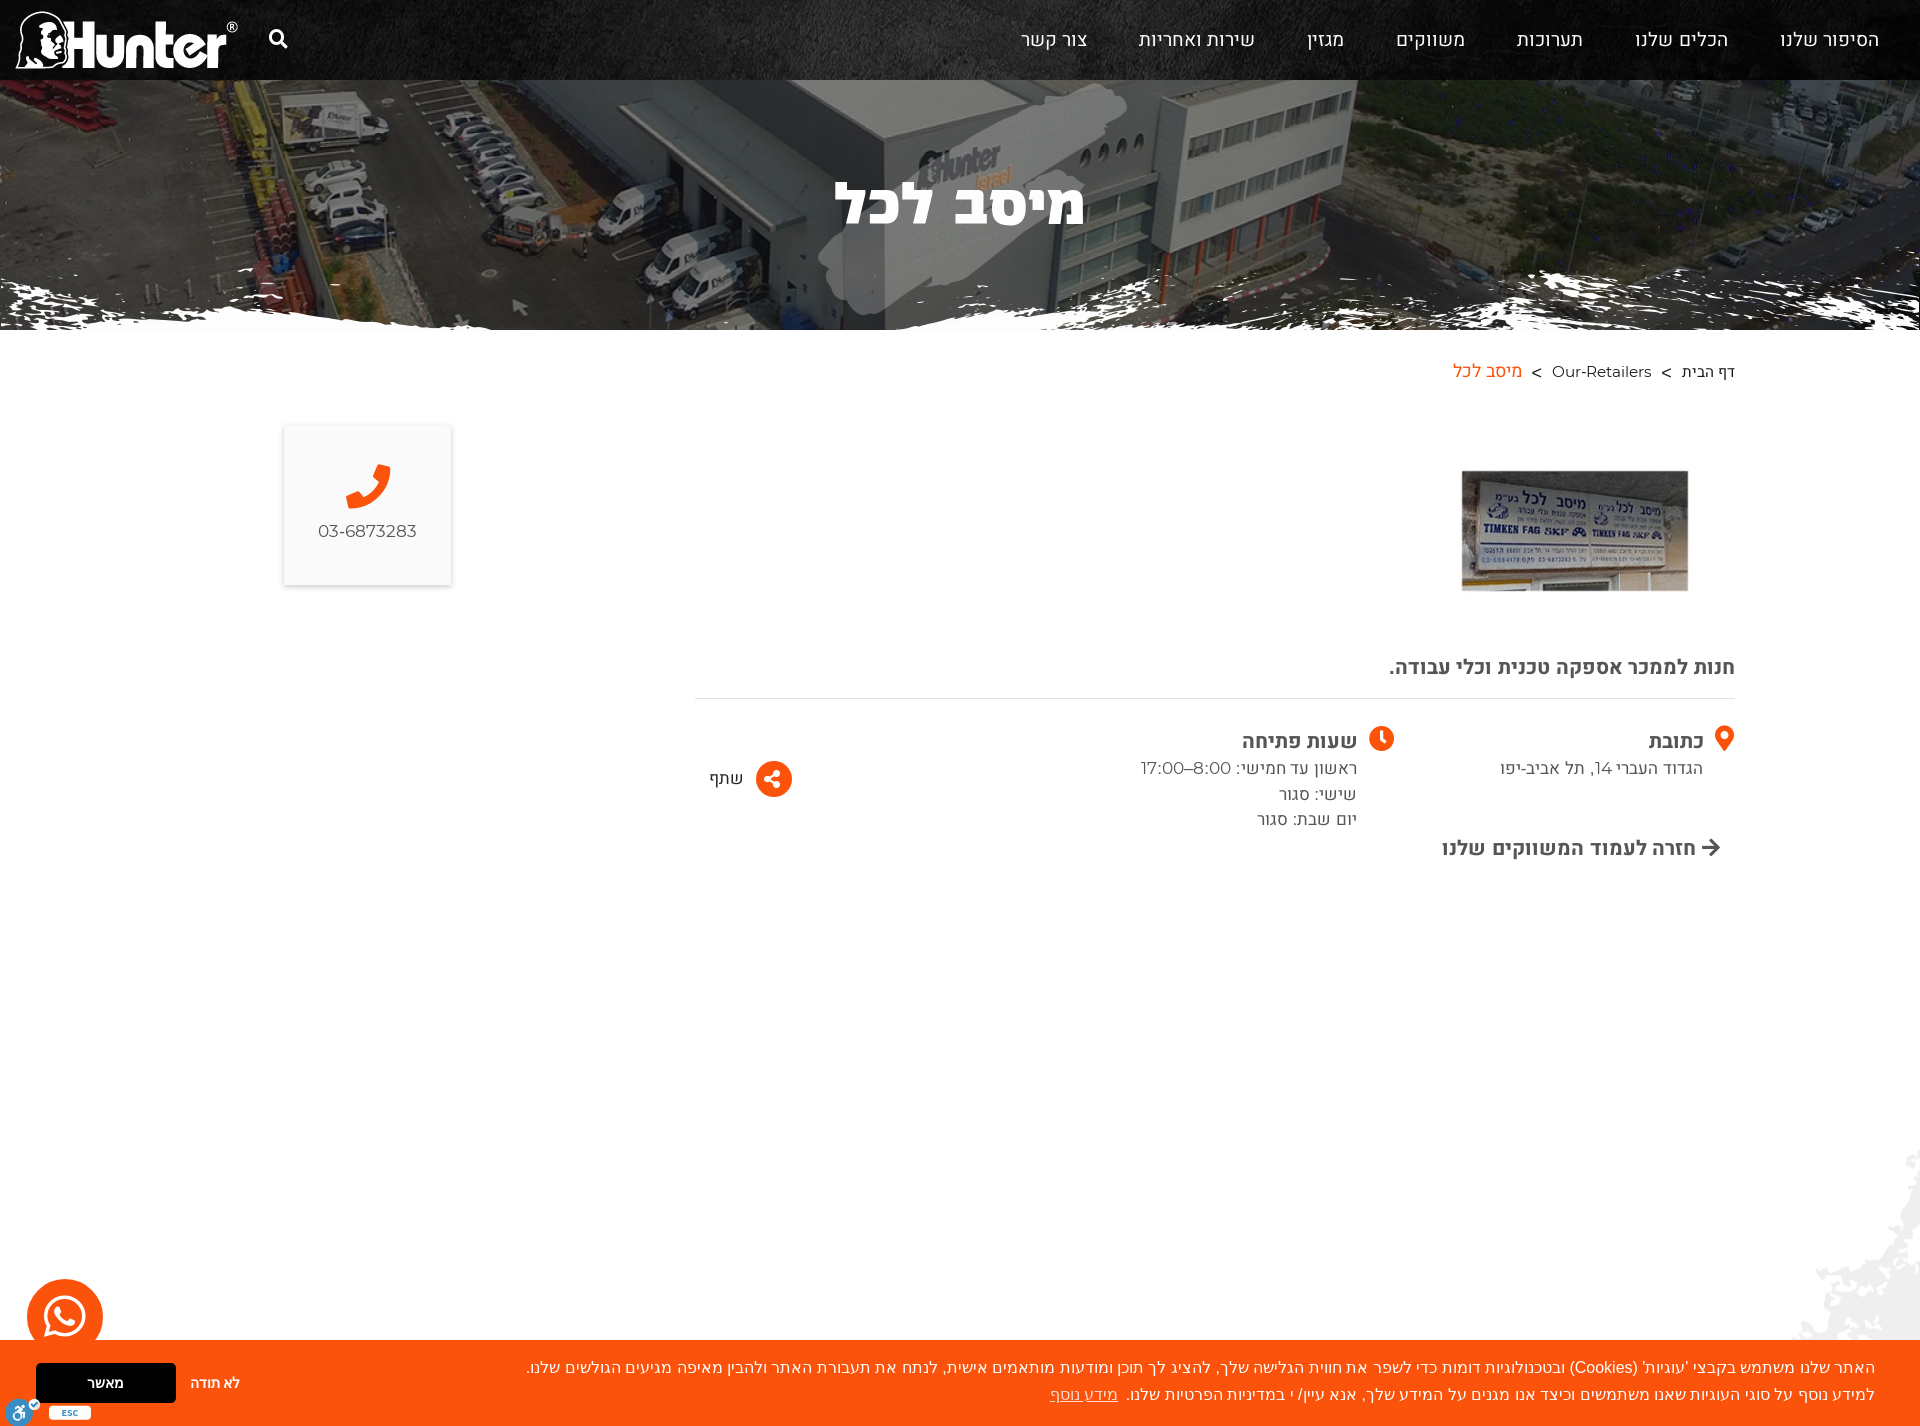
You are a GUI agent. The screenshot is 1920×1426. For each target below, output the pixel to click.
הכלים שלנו (1681, 40)
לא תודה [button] (215, 1383)
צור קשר (1054, 40)
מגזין (1325, 40)
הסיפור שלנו (1829, 40)
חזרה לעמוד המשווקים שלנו (1581, 848)
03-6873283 (367, 504)
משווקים (1430, 40)
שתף (750, 779)
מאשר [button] (105, 1383)
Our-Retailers (1601, 372)
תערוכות (1550, 40)
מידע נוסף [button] (1084, 1394)
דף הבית (1708, 372)
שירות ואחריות (1197, 40)
